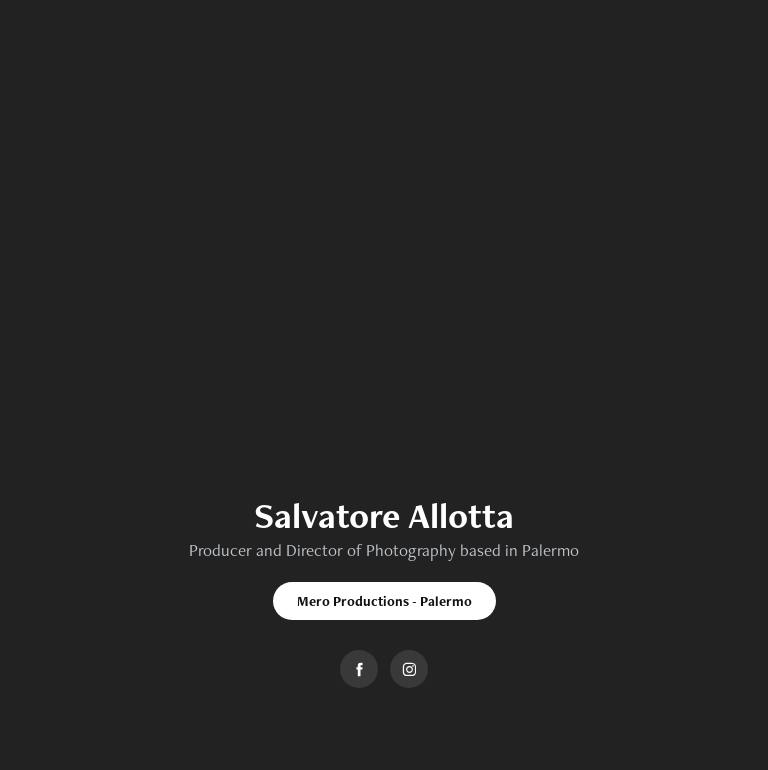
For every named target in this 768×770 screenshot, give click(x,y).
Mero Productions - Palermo (384, 601)
